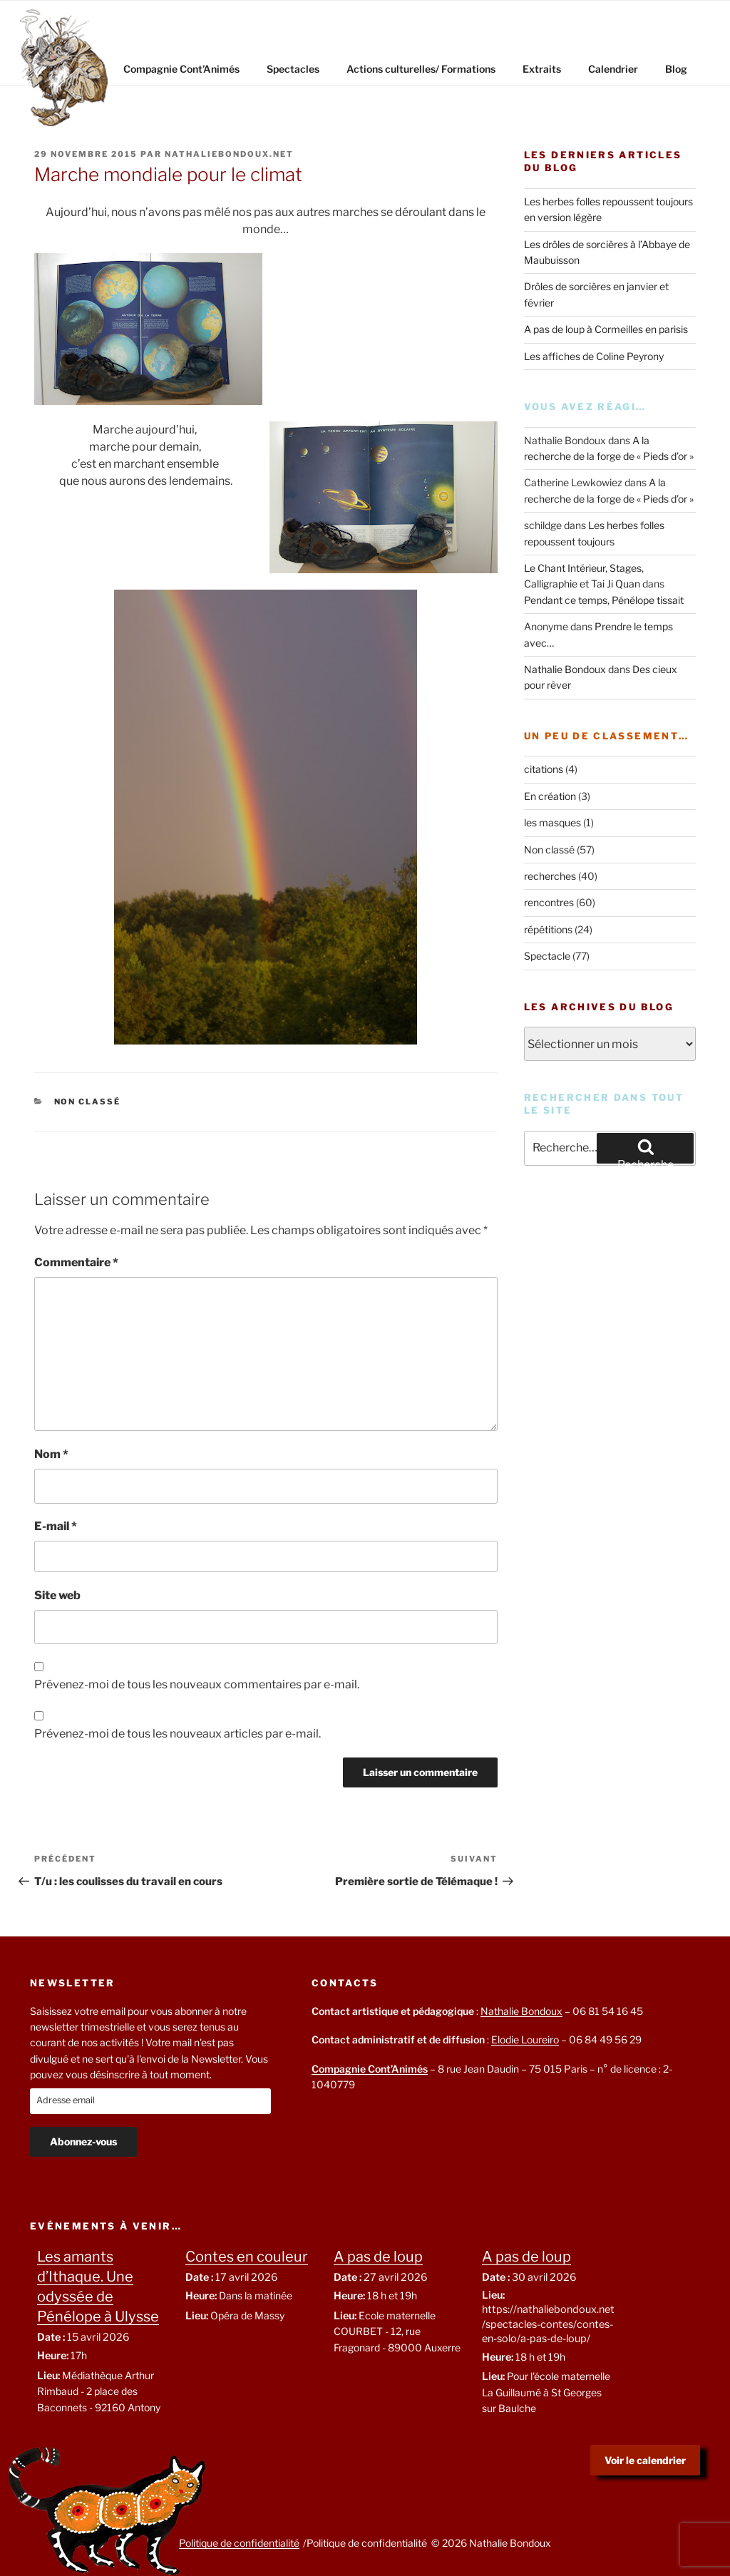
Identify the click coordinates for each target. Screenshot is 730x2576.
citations (543, 769)
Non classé (87, 1102)
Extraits (542, 69)
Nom (51, 1454)
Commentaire (76, 1262)
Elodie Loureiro (525, 2039)
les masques (552, 822)
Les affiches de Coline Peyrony (594, 356)
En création (550, 796)
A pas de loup (378, 2256)
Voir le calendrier (645, 2460)
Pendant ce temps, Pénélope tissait (604, 600)
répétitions (548, 929)
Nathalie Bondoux (565, 669)
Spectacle (547, 956)
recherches (550, 876)
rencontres (549, 902)
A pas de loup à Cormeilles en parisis (606, 329)
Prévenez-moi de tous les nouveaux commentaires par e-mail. (196, 1684)
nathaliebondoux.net (229, 154)
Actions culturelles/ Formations (420, 69)
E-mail (55, 1526)
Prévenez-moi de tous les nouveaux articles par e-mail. (177, 1733)
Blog (676, 69)
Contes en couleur (246, 2256)
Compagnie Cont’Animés (181, 69)
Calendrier (613, 69)
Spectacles (293, 69)
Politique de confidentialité (239, 2543)
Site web (57, 1595)
